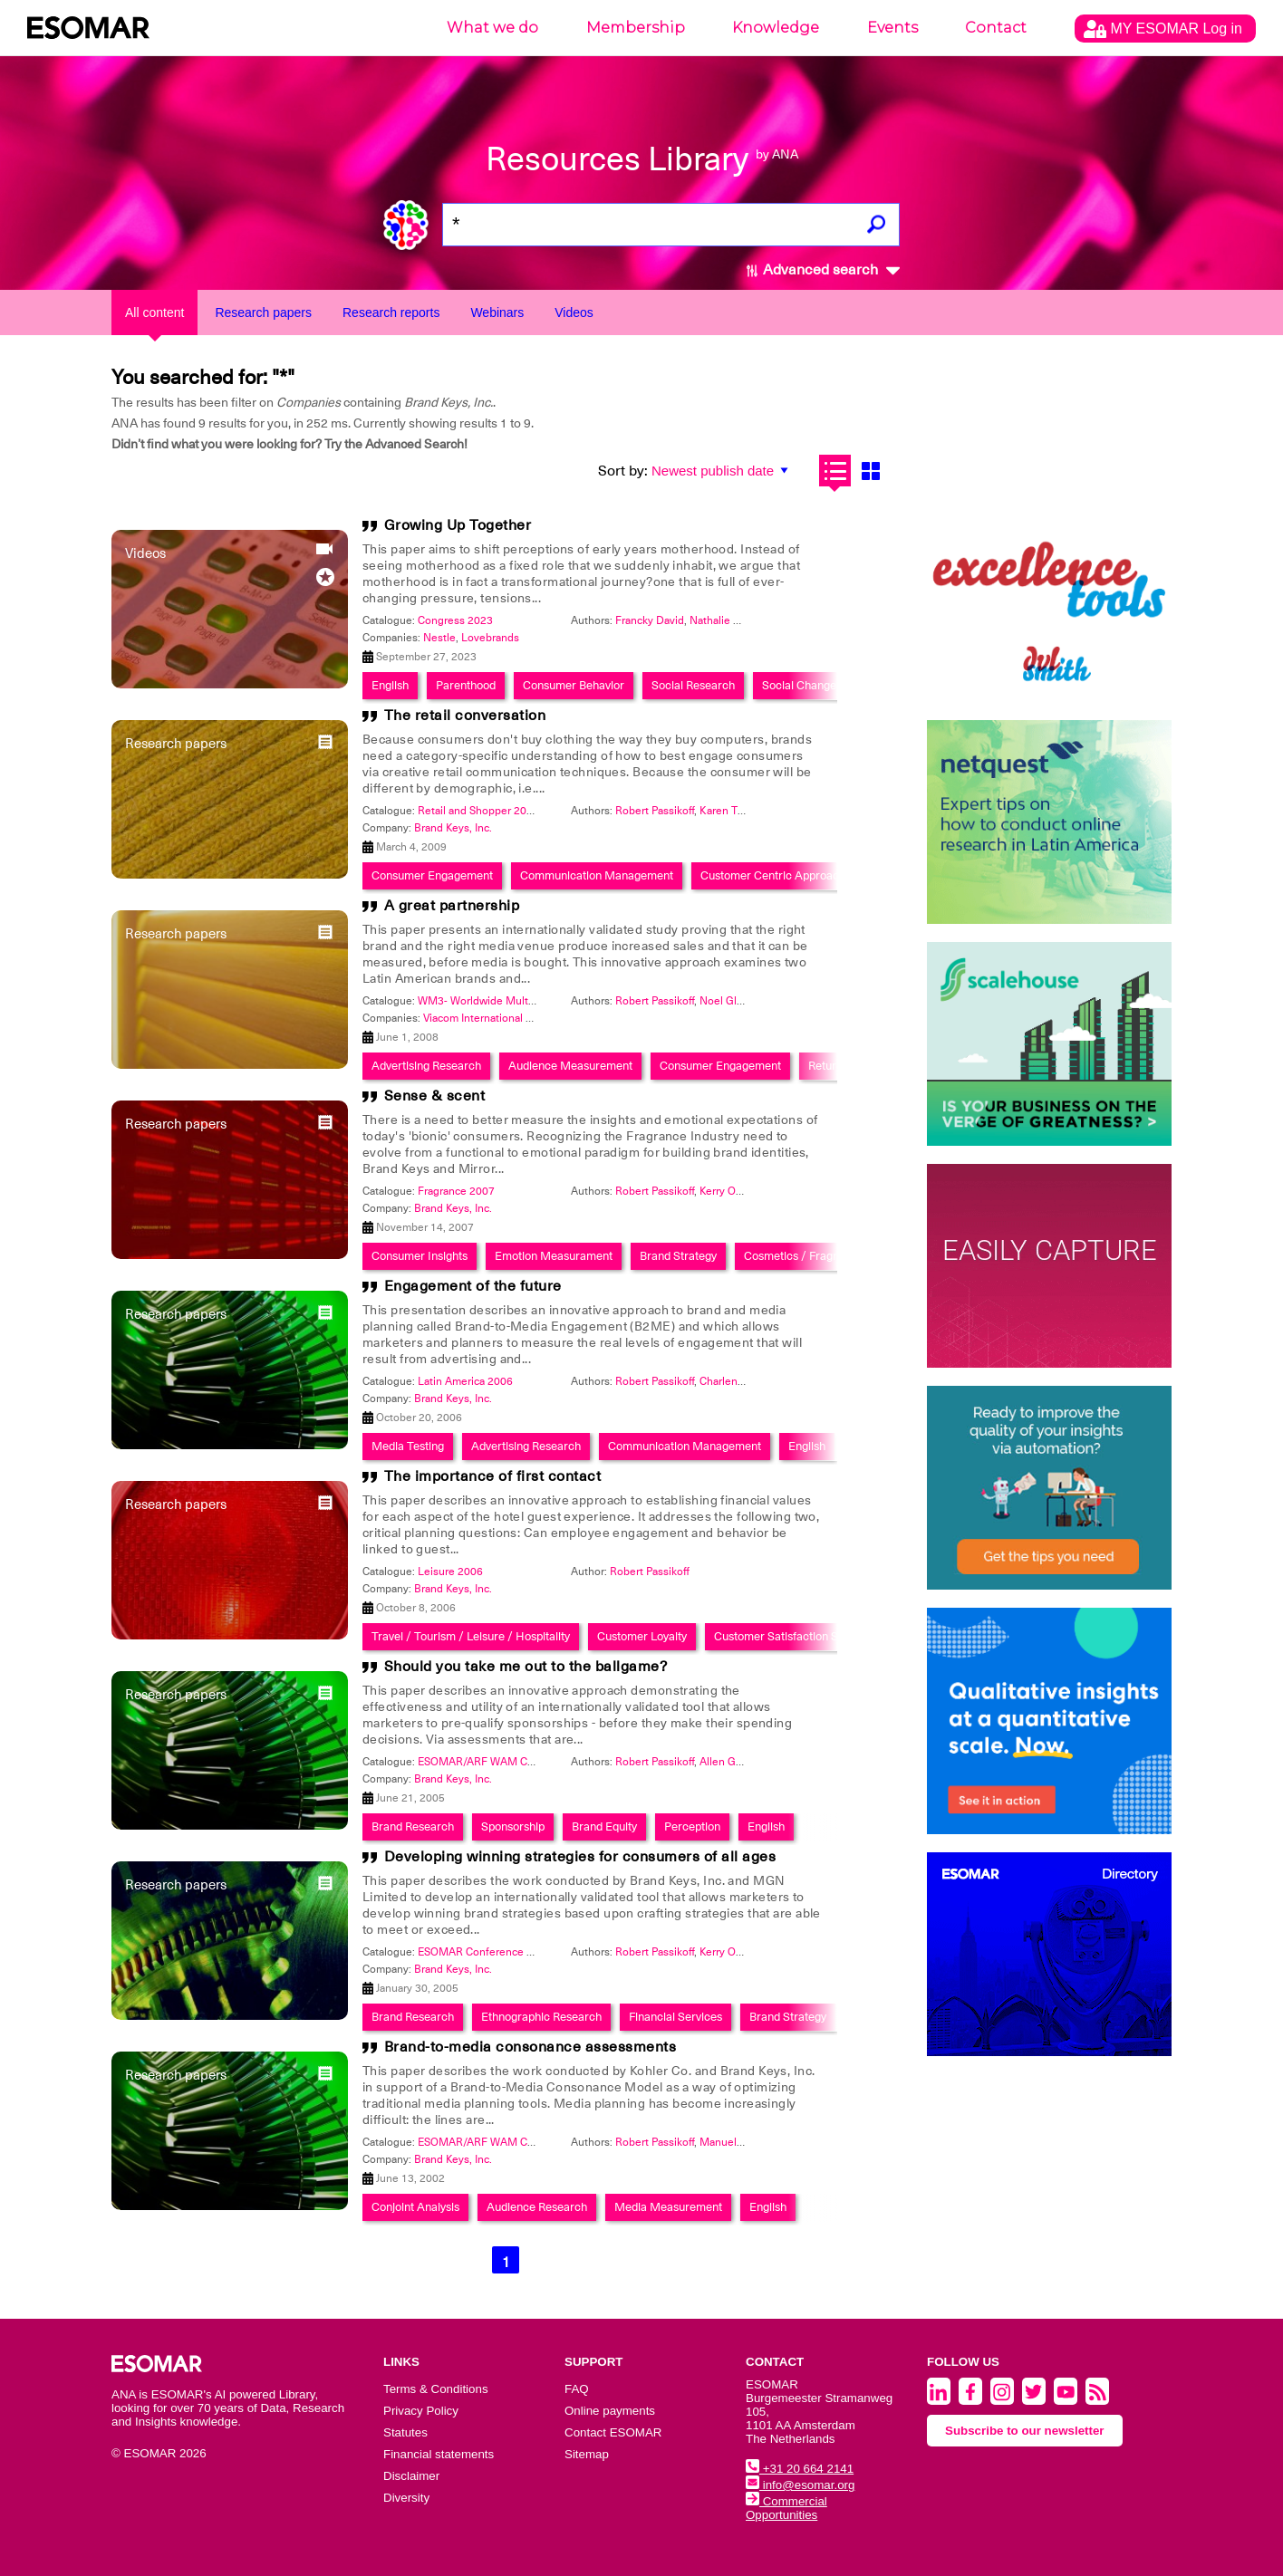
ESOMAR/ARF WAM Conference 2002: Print (526, 2142)
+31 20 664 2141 (800, 2468)
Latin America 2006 (465, 1381)
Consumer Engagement (432, 875)
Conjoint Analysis (415, 2207)
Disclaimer (411, 2476)
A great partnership (452, 906)
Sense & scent (435, 1096)
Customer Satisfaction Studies (791, 1636)
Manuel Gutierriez (743, 2142)
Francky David (649, 620)
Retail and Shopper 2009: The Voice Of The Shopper (545, 810)
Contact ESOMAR (612, 2432)
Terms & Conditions (435, 2389)
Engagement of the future (473, 1286)
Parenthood (466, 685)
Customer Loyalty (642, 1636)
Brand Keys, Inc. (453, 828)
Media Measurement (668, 2207)
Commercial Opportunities (786, 2508)
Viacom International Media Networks (514, 1018)
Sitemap (586, 2454)
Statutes (405, 2432)
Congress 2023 (455, 620)
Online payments (609, 2410)
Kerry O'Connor (737, 1191)
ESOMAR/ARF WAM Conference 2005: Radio (529, 1761)
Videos (574, 312)
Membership (635, 27)
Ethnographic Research (541, 2016)
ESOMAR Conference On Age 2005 (505, 1952)
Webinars (497, 312)
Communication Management (596, 875)
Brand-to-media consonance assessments (530, 2047)
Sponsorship (513, 1826)
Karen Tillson (731, 810)
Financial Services (675, 2016)
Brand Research (412, 1826)
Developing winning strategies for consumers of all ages (580, 1857)
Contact (996, 27)
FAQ (576, 2389)
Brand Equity (604, 1826)
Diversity (406, 2497)
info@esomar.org (800, 2485)
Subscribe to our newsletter (1025, 2430)
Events (892, 27)
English (390, 685)
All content (154, 312)
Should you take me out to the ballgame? (526, 1667)
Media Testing (407, 1446)
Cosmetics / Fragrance (803, 1256)
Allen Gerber (730, 1761)
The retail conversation (465, 715)
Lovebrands (490, 637)
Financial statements (438, 2454)
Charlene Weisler (741, 1381)
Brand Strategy (678, 1256)
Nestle (439, 637)
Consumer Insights (419, 1256)
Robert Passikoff (654, 810)
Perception (692, 1826)
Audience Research (537, 2207)
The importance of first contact (493, 1476)
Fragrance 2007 (456, 1191)
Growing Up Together (458, 525)
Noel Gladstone (738, 1001)
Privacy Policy (420, 2410)
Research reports (390, 312)
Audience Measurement (570, 1065)
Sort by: (623, 471)
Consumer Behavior (573, 685)
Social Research (693, 685)
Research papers (263, 312)
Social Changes (802, 685)
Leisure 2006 (450, 1571)
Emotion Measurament (554, 1256)
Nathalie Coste (726, 620)
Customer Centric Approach (772, 875)
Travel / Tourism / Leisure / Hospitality (470, 1636)
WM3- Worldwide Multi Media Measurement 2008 (541, 1001)
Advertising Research (426, 1065)
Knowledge (775, 27)
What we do (492, 27)
